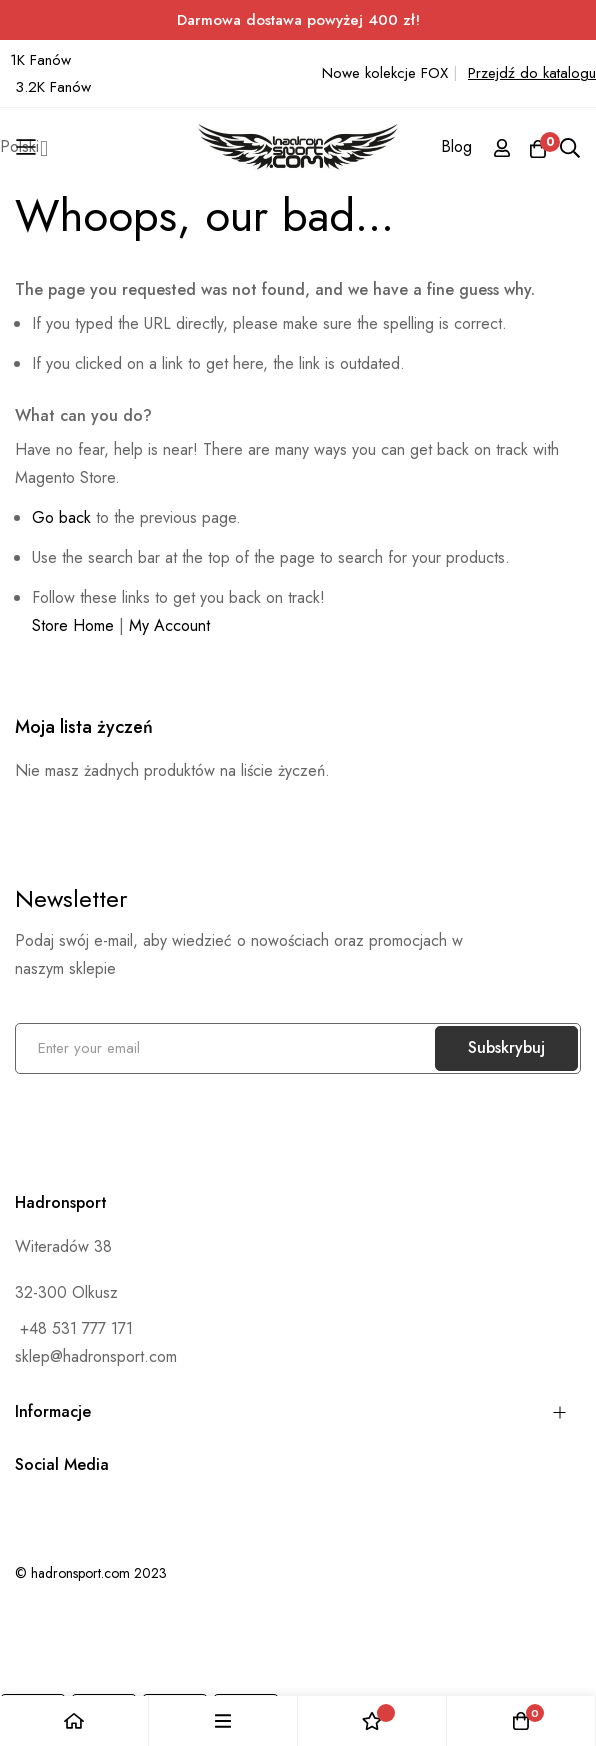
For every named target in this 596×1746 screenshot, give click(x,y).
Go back (61, 517)
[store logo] (298, 148)
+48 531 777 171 (74, 1328)
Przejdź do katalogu (532, 73)
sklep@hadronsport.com (96, 1356)
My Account (169, 625)
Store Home (73, 625)
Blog (456, 146)
